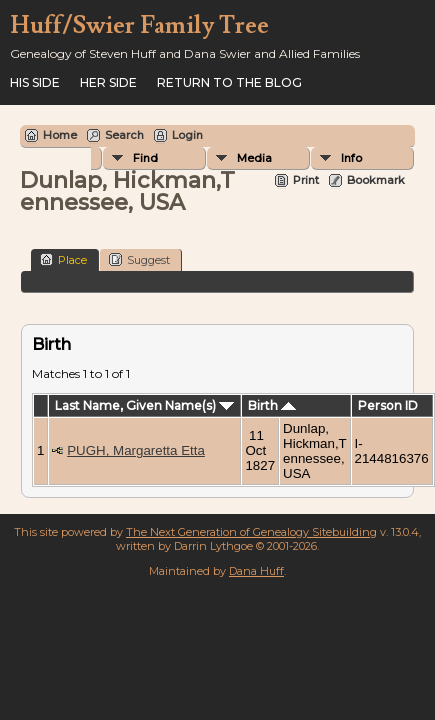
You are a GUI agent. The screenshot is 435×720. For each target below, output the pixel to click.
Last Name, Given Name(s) (144, 405)
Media (254, 158)
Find (145, 158)
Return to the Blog (229, 82)
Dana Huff (256, 571)
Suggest (139, 259)
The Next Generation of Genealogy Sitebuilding (251, 532)
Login (187, 135)
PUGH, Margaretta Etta (136, 450)
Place (63, 259)
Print (306, 180)
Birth (272, 405)
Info (351, 158)
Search (124, 135)
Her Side (108, 82)
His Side (35, 82)
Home (60, 135)
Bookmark (376, 180)
